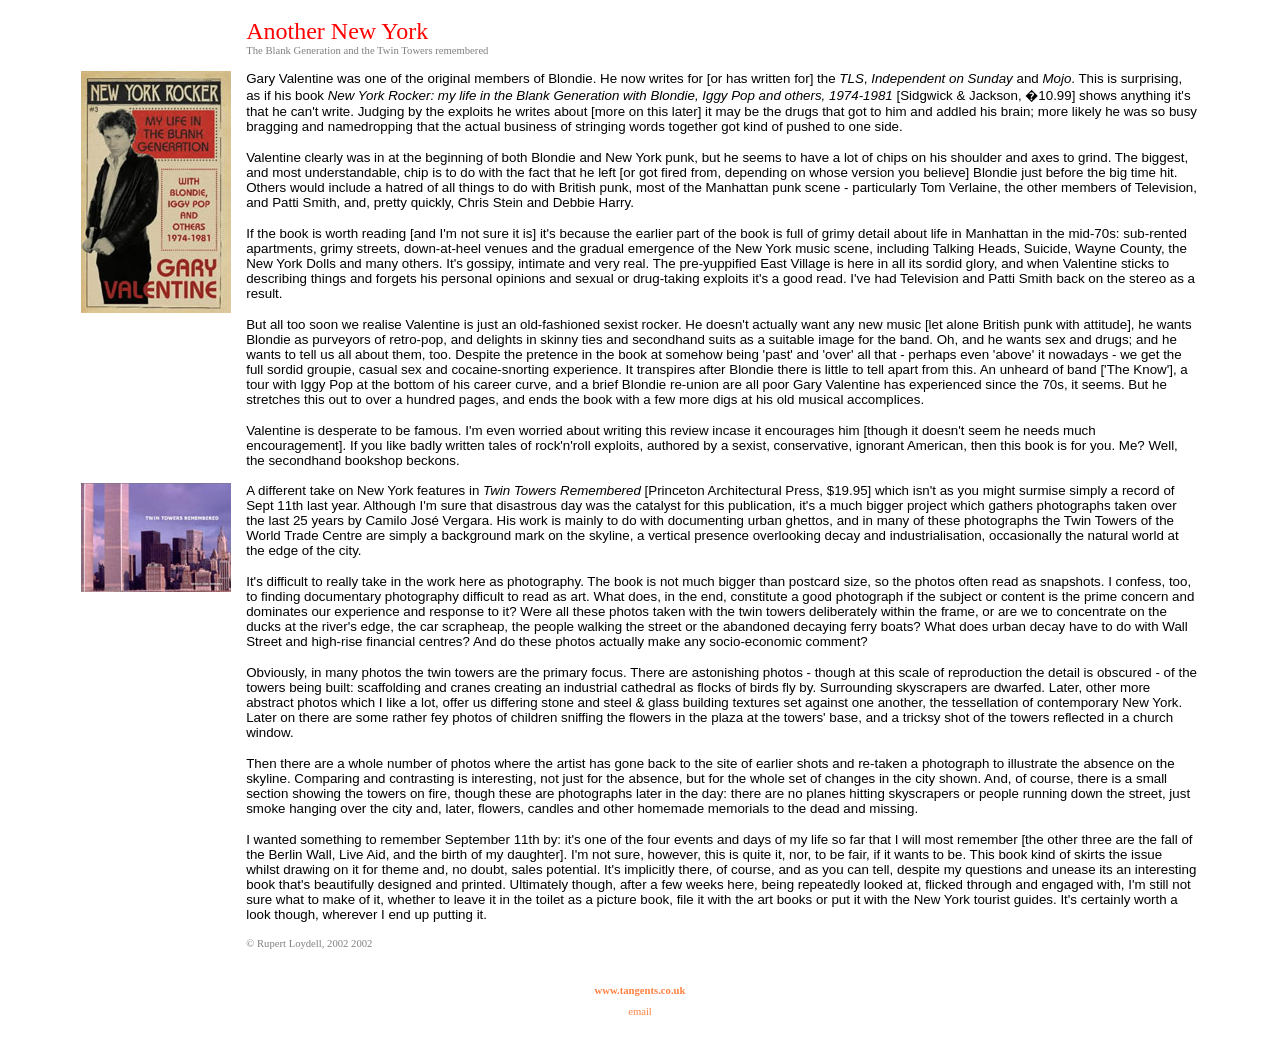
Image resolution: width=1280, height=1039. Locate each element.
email (640, 1011)
